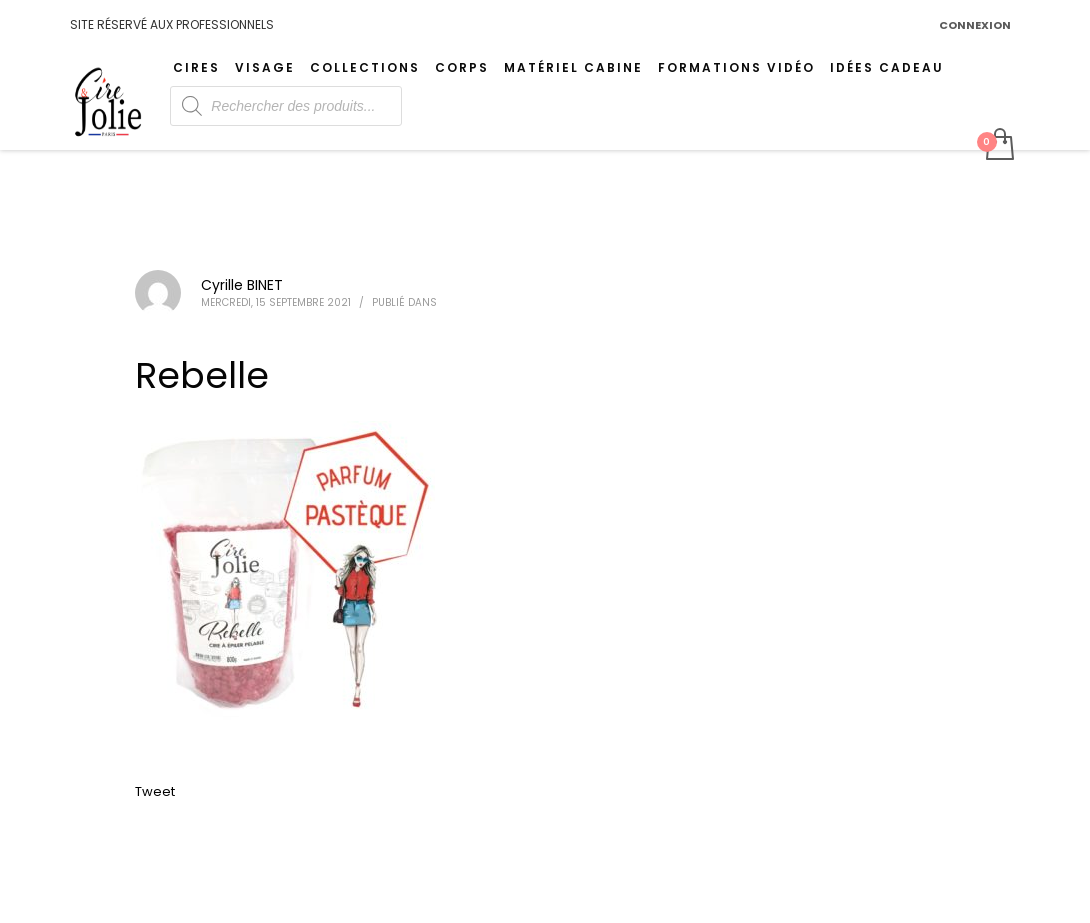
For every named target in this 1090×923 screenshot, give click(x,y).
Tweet (155, 791)
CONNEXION (975, 25)
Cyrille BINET (242, 285)
